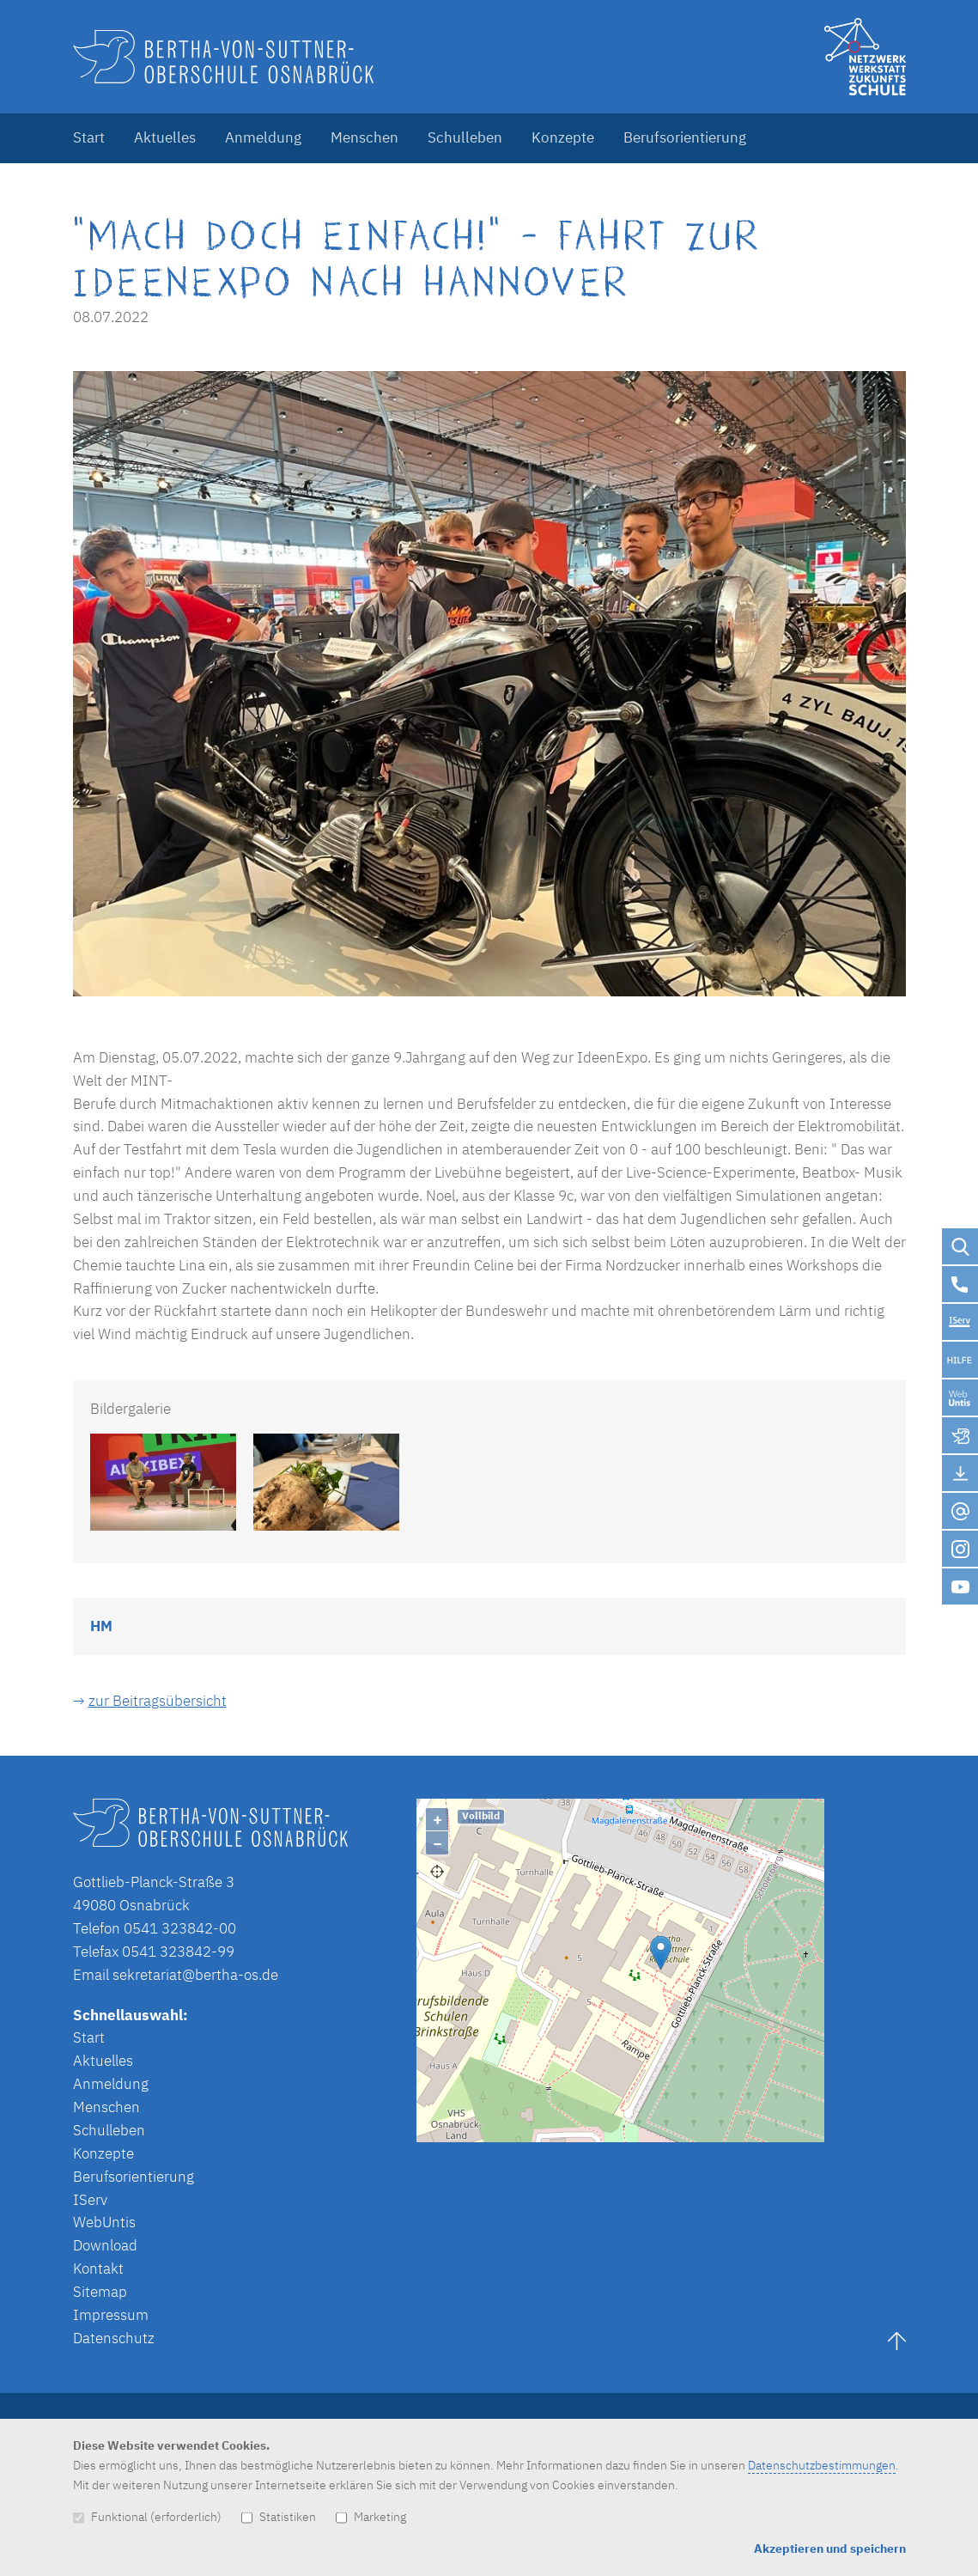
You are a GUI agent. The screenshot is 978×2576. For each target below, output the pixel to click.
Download (105, 2245)
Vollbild (481, 1815)
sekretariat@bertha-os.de (195, 1974)
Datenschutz (114, 2338)
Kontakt (98, 2268)
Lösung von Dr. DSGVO (858, 2134)
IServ (90, 2199)
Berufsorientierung (684, 137)
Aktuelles (165, 137)
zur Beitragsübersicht (157, 1700)
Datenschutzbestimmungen (822, 2465)
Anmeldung (263, 137)
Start (89, 137)
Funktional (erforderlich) (147, 2516)
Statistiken (278, 2516)
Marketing (371, 2516)
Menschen (364, 137)
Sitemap (100, 2291)
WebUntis (104, 2222)
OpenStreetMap (739, 2134)
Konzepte (563, 137)
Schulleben (465, 137)
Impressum (111, 2314)
